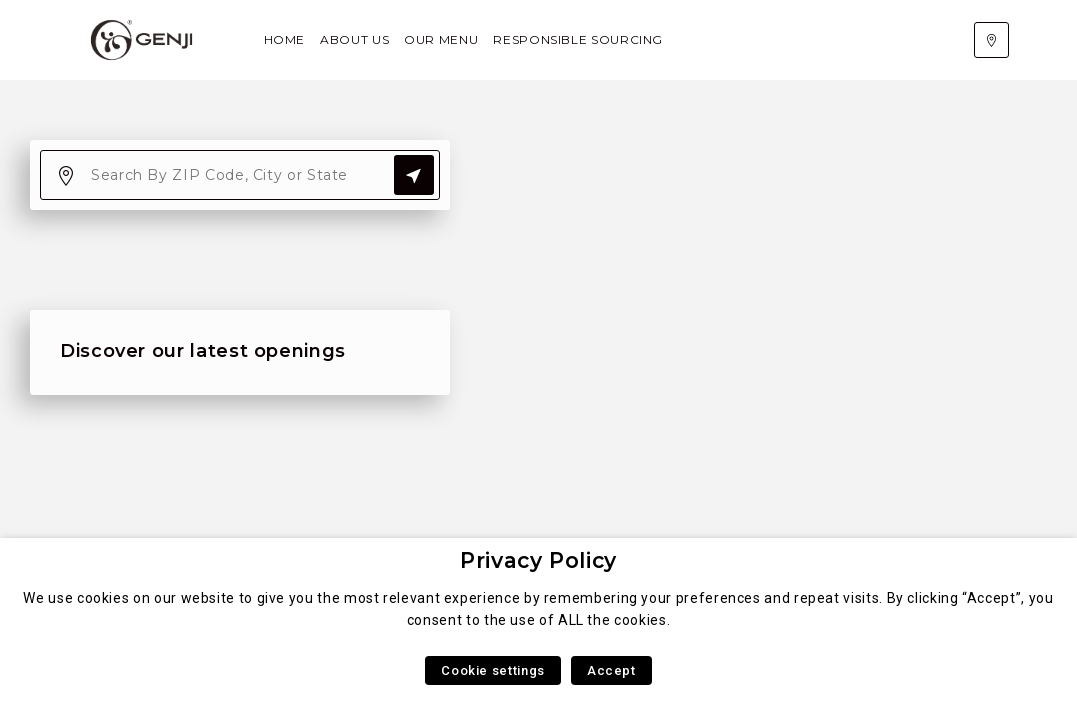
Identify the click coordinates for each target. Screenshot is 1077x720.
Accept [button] (611, 670)
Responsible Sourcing (578, 39)
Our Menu (441, 39)
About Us (354, 39)
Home (285, 39)
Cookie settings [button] (493, 670)
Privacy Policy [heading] (538, 560)
